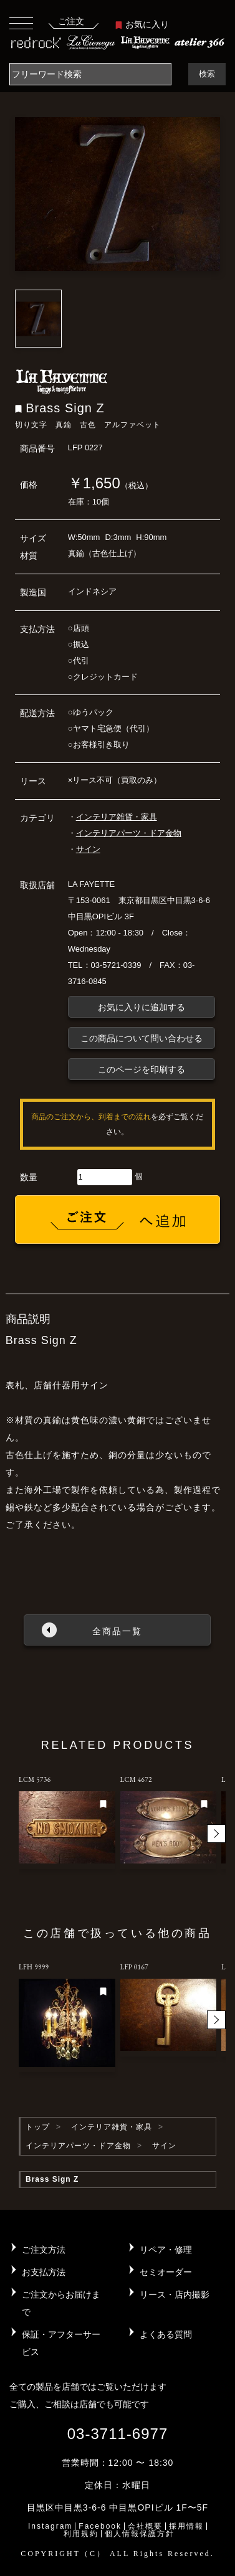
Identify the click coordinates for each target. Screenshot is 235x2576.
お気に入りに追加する (141, 1007)
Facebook (100, 2526)
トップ (38, 2127)
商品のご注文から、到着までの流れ (91, 1116)
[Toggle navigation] (21, 22)
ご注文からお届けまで (61, 2303)
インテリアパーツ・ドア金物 (128, 833)
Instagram (50, 2526)
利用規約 (81, 2533)
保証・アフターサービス (61, 2343)
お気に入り (142, 24)
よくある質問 (166, 2334)
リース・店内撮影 (174, 2294)
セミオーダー (166, 2272)
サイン (88, 849)
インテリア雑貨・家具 (116, 817)
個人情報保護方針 (140, 2533)
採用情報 (186, 2526)
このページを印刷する (141, 1069)
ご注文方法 (43, 2250)
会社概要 (145, 2526)
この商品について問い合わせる (141, 1038)
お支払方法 (43, 2272)
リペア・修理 (166, 2250)
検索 (207, 73)
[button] (216, 1833)
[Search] (90, 74)
